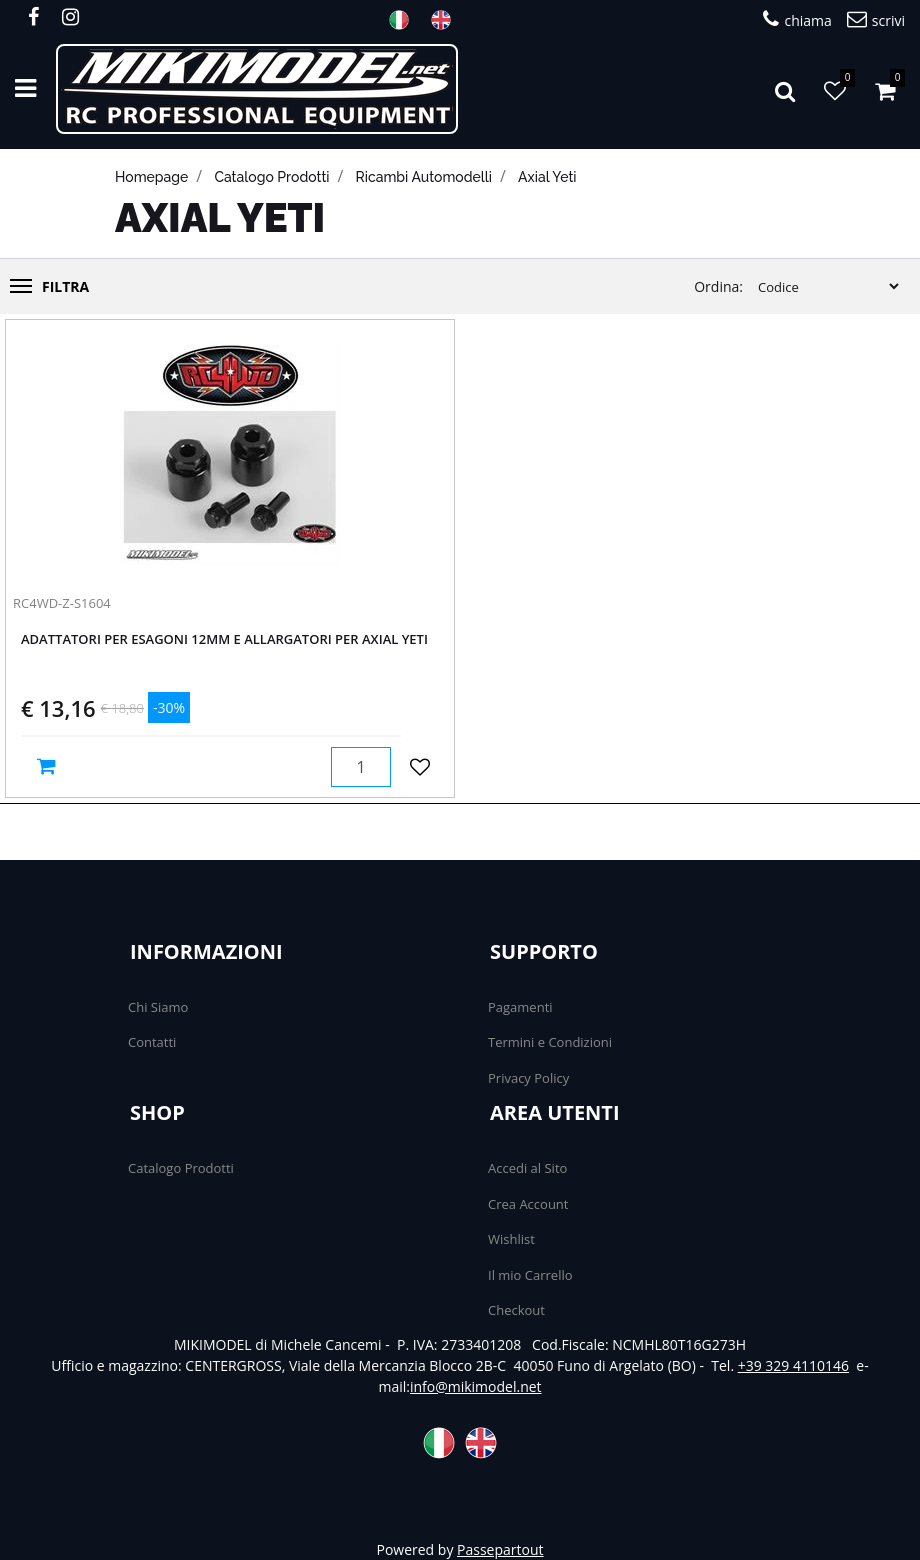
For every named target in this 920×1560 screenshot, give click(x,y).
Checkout (516, 1310)
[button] (785, 89)
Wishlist (511, 1239)
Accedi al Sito (527, 1168)
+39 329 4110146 (793, 1365)
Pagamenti (520, 1007)
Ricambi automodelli (424, 177)
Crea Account (528, 1204)
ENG (447, 20)
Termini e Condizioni (550, 1042)
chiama (797, 19)
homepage (151, 177)
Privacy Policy (528, 1078)
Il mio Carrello (530, 1275)
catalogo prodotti (271, 177)
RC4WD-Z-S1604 (62, 603)
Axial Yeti (547, 177)
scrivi (876, 19)
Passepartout (500, 1549)
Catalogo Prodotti (181, 1168)
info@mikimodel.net (476, 1386)
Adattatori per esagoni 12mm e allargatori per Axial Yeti (224, 640)
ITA (405, 20)
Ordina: (718, 286)
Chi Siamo (158, 1007)
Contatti (152, 1042)
